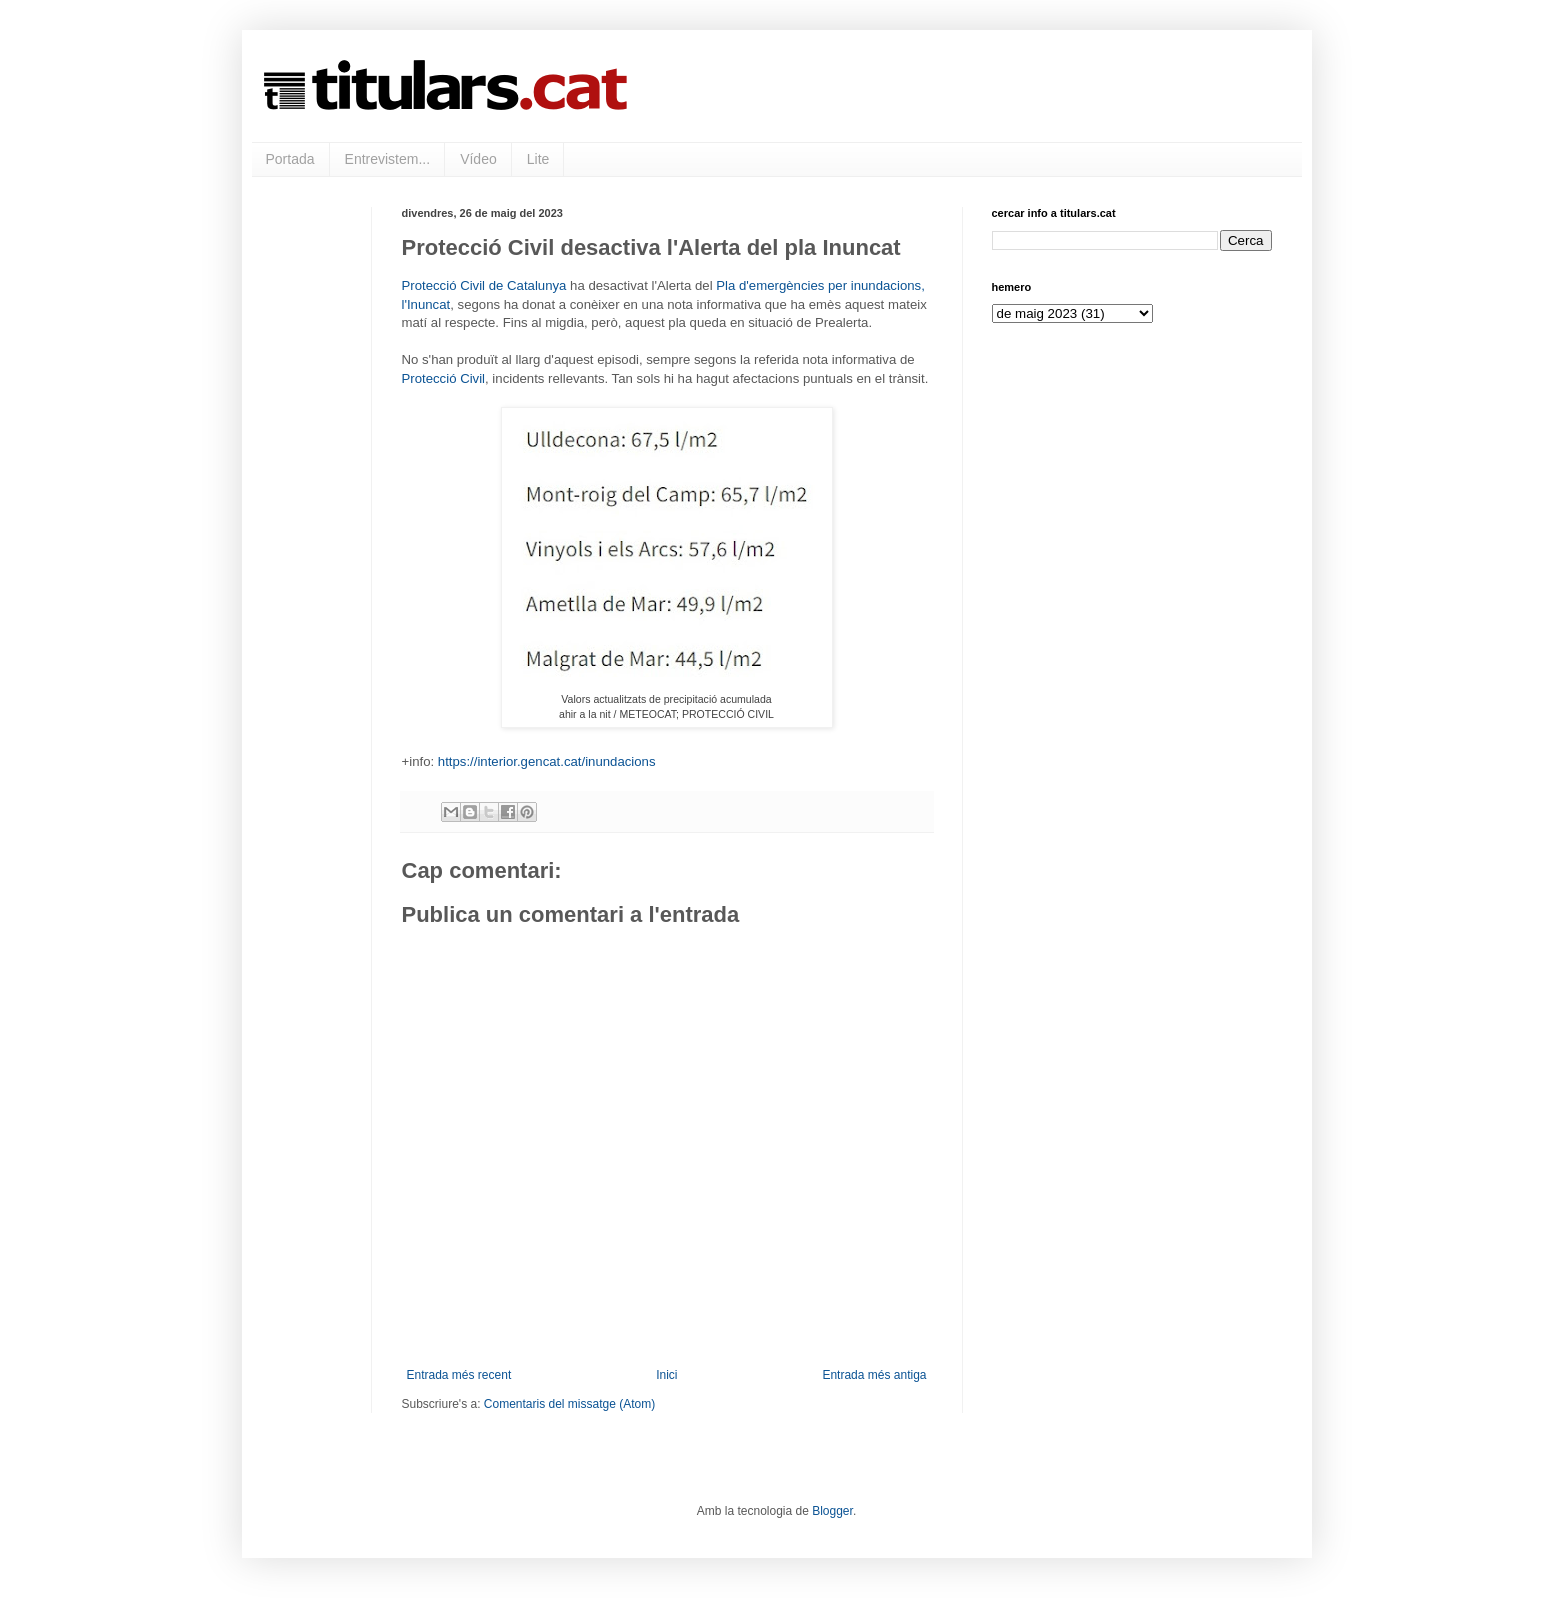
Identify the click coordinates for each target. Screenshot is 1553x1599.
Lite (538, 159)
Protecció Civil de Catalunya (484, 285)
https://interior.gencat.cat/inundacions (547, 761)
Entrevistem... (388, 159)
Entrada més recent (459, 1375)
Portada (290, 159)
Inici (666, 1375)
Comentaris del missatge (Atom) (569, 1404)
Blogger (832, 1511)
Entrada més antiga (874, 1375)
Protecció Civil (444, 378)
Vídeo (478, 159)
